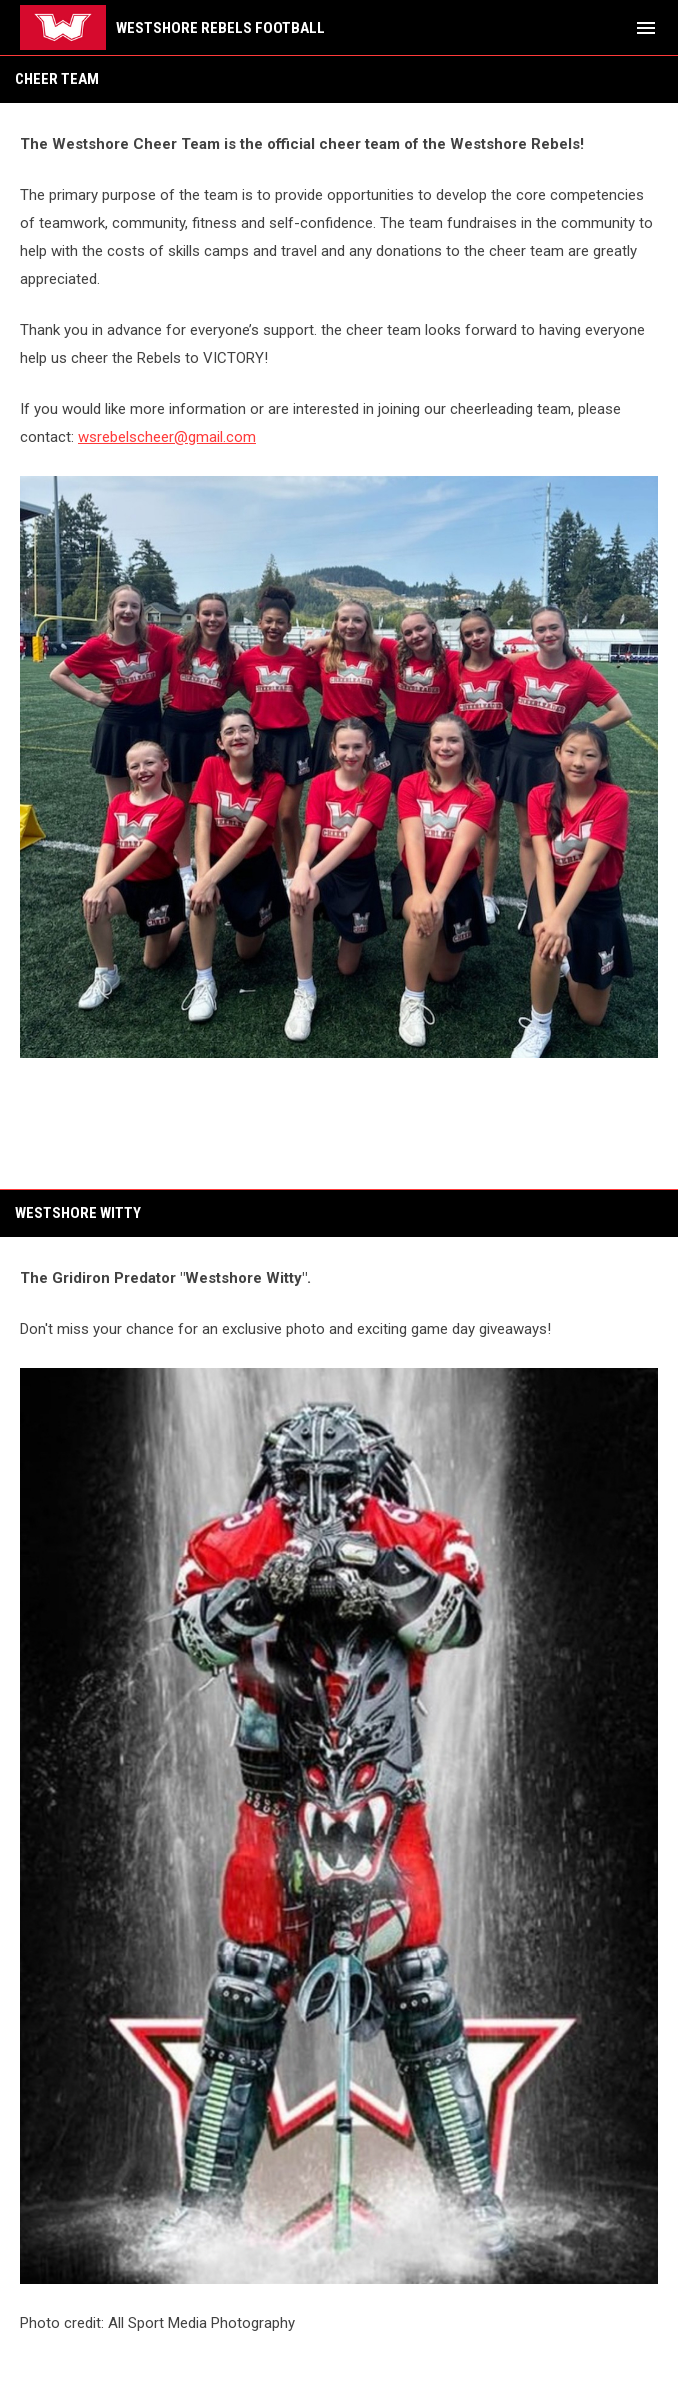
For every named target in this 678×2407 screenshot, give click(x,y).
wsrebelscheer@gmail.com (167, 437)
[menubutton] (646, 28)
